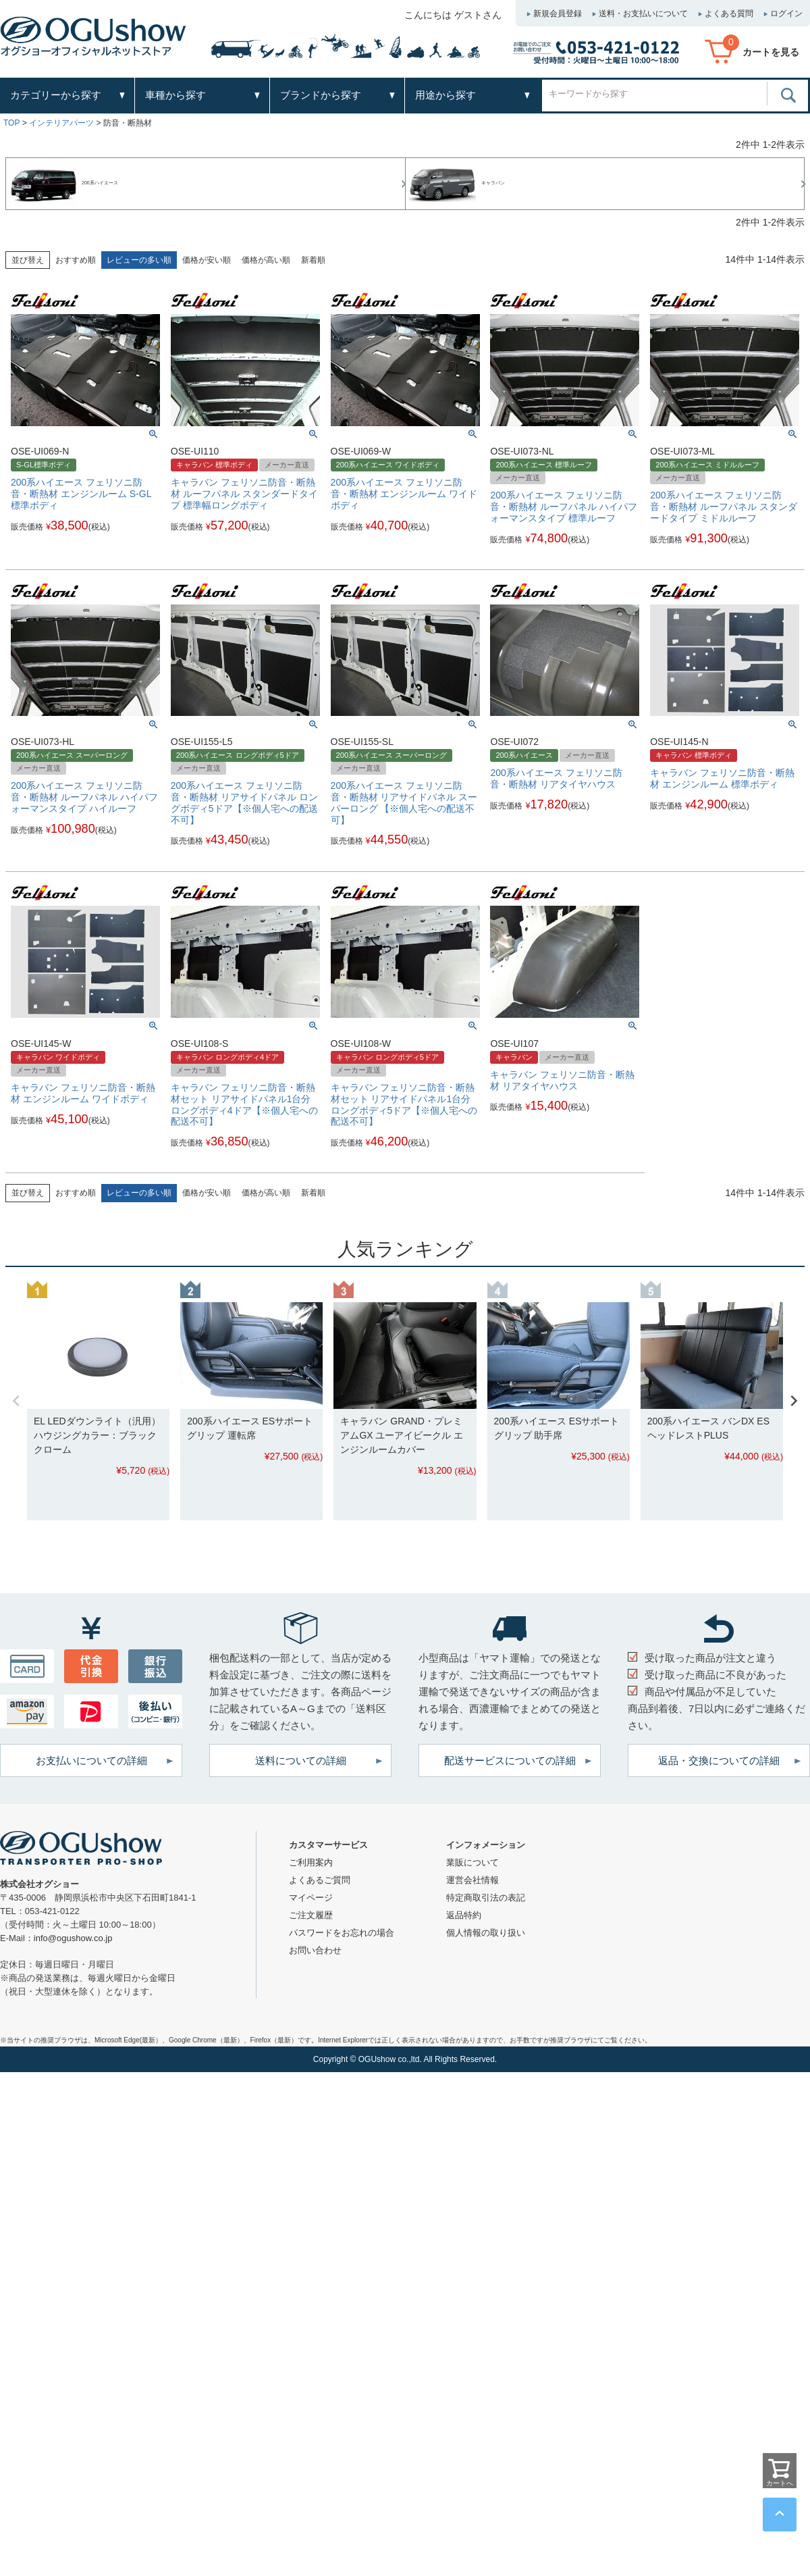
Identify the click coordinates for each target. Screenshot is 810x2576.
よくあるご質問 (319, 1880)
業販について (472, 1862)
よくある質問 (729, 13)
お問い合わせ (315, 1950)
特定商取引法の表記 (485, 1897)
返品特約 (463, 1915)
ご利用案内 (311, 1862)
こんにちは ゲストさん (453, 14)
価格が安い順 (206, 260)
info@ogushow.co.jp (73, 1938)
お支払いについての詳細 (91, 1760)
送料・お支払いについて (643, 13)
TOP (11, 123)
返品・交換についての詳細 (719, 1760)
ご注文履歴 (311, 1915)
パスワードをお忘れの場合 (341, 1933)
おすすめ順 (75, 260)
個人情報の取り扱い (485, 1933)
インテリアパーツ (61, 123)
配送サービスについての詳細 (510, 1760)
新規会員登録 (557, 13)
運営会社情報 (472, 1880)
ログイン (786, 13)
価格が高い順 (266, 260)
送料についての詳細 (300, 1760)
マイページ (311, 1897)
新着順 (313, 260)
